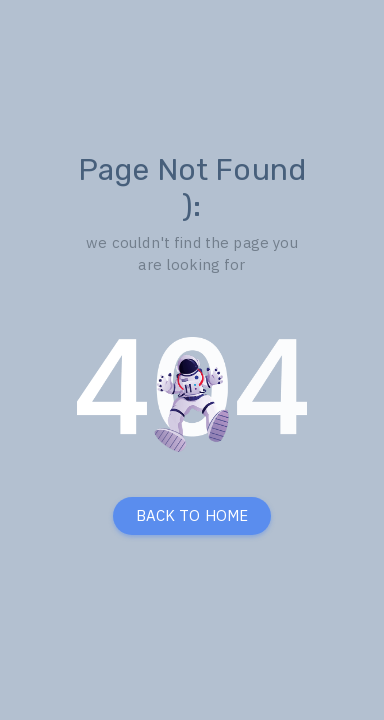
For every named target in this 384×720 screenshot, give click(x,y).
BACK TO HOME (192, 515)
